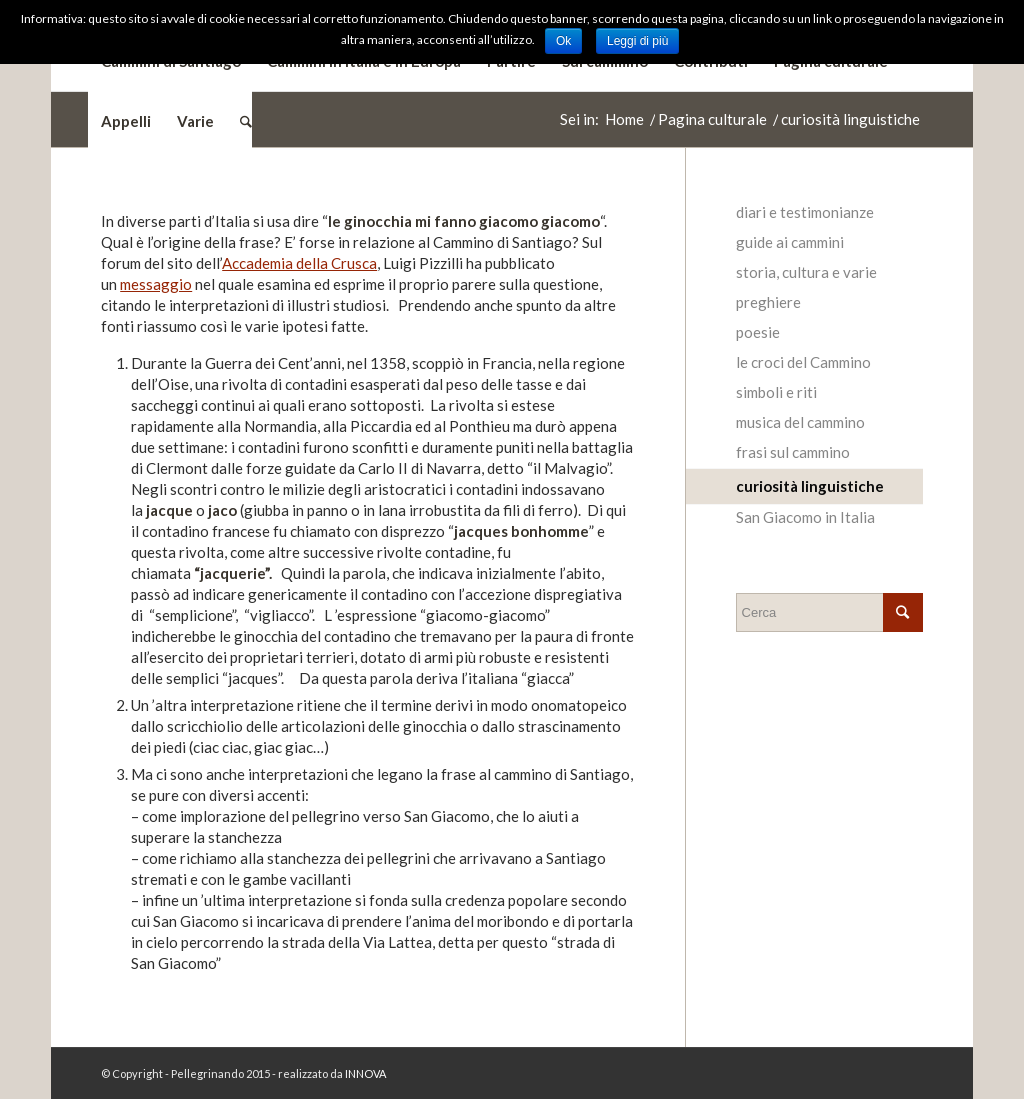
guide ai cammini (790, 242)
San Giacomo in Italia (805, 517)
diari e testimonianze (805, 212)
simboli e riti (776, 392)
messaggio (156, 284)
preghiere (768, 302)
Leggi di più (637, 41)
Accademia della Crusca (299, 263)
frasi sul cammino (793, 452)
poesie (758, 332)
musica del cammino (800, 422)
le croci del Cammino (803, 362)
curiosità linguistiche (810, 486)
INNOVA (365, 1073)
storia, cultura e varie (806, 272)
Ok (563, 41)
